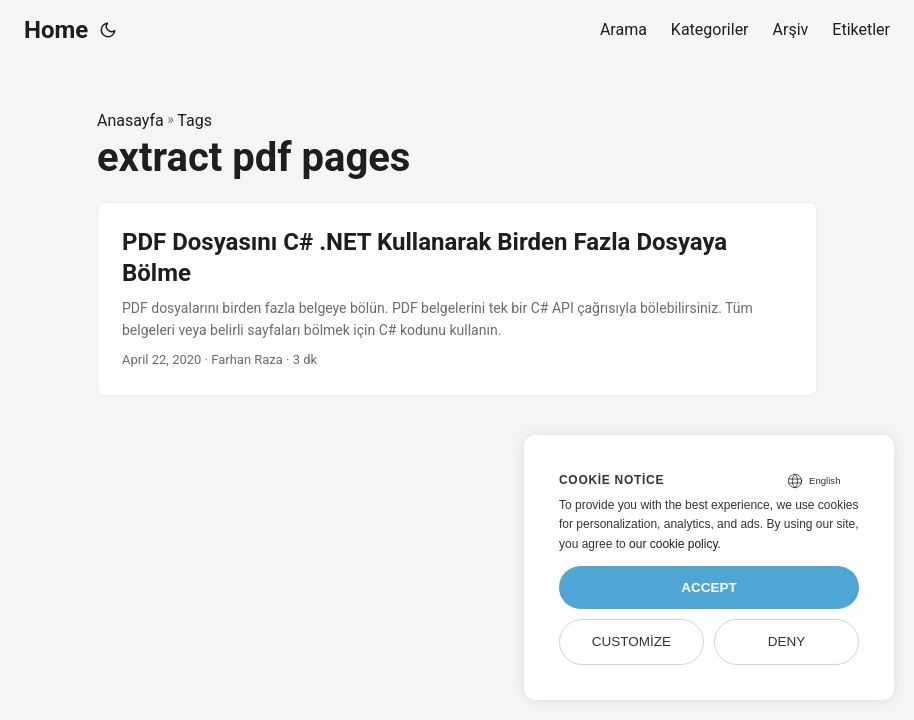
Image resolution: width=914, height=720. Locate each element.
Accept (709, 587)
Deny (787, 641)
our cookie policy (673, 544)
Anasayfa (130, 120)
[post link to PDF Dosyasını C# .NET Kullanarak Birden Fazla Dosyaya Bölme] (457, 299)
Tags (194, 120)
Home (56, 30)
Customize (631, 641)
